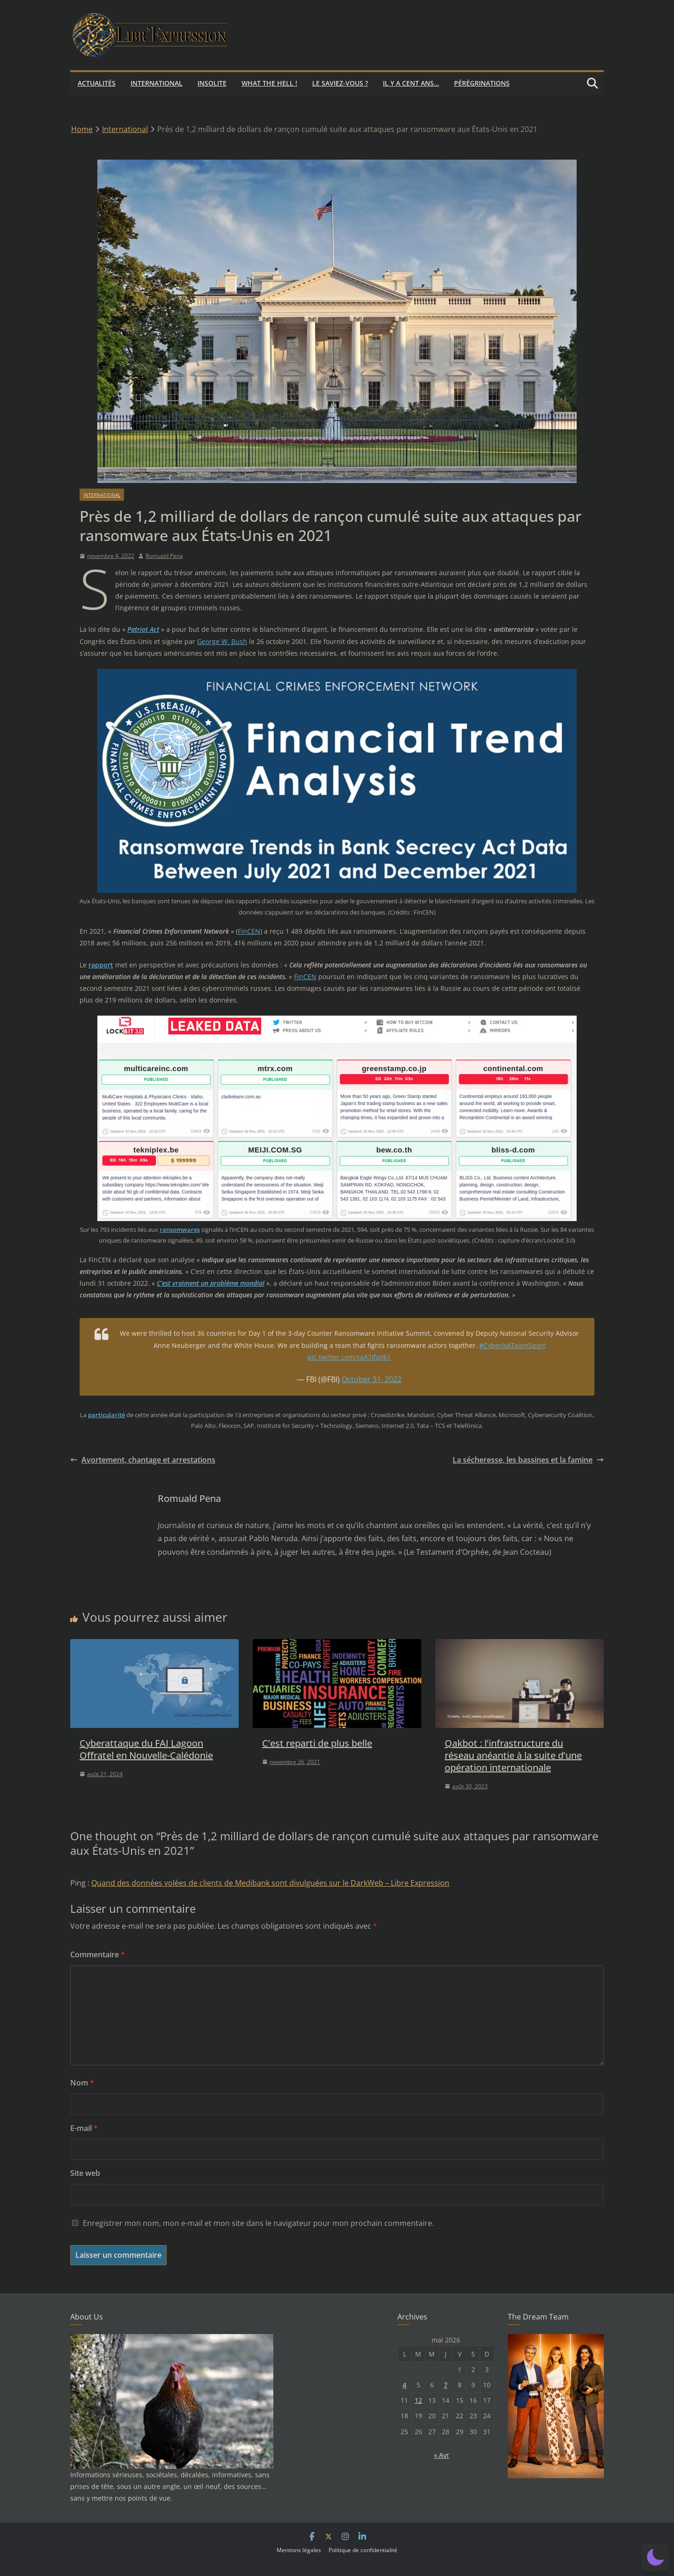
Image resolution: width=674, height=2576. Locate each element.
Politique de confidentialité (363, 2550)
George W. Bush (222, 641)
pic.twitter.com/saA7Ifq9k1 (349, 1357)
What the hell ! (269, 83)
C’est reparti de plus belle (317, 1743)
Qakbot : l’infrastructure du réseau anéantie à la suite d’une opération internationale (513, 1755)
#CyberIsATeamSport (512, 1345)
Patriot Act (143, 629)
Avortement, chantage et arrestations (142, 1460)
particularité (106, 1415)
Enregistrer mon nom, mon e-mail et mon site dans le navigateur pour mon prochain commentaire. (258, 2223)
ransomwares (180, 1229)
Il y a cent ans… (411, 83)
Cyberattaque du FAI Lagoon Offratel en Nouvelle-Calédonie (146, 1749)
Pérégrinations (482, 83)
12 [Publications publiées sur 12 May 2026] (418, 2400)
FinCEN (249, 931)
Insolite (212, 83)
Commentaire (97, 1954)
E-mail (84, 2128)
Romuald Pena (164, 556)
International (157, 83)
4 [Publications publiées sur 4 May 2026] (404, 2384)
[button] (655, 2557)
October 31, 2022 (372, 1379)
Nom (82, 2083)
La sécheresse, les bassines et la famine (528, 1460)
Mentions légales (299, 2550)
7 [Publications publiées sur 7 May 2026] (445, 2384)
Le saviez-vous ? (340, 83)
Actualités (97, 83)
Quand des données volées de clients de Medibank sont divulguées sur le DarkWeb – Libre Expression (270, 1883)
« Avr (441, 2455)
